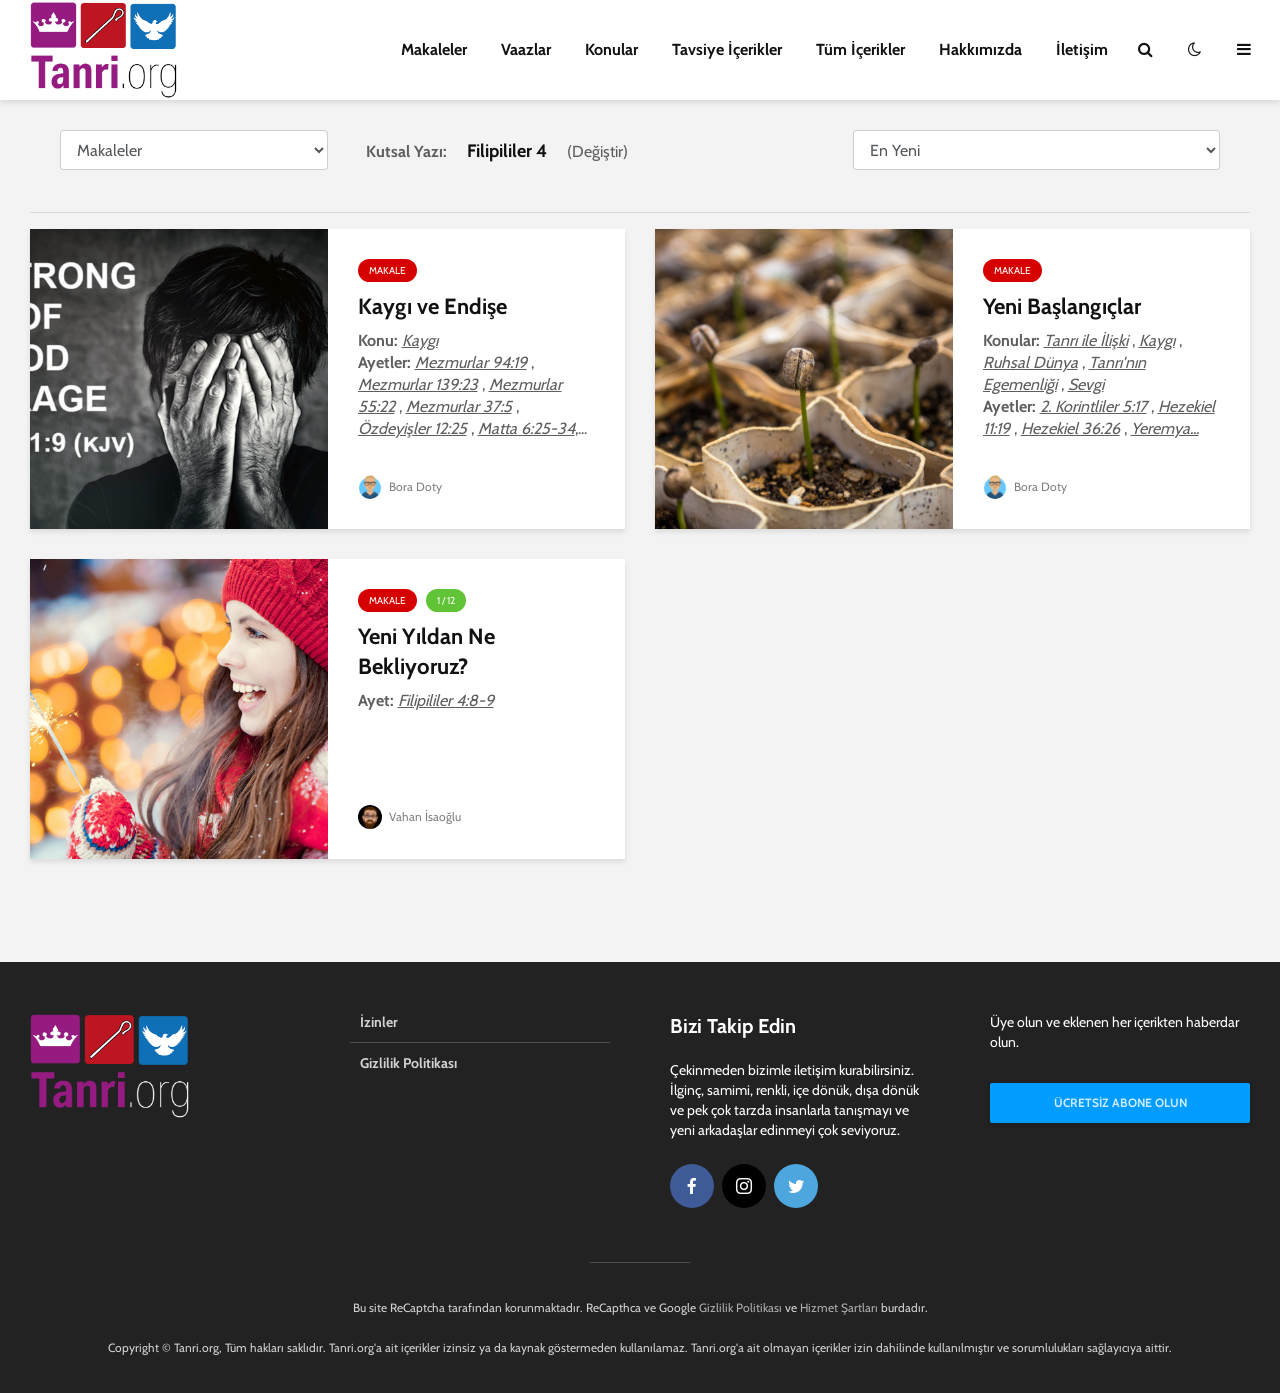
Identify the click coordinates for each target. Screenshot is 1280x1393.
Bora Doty (400, 486)
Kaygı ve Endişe (432, 306)
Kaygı (420, 340)
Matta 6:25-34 (526, 428)
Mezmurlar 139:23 (418, 384)
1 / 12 (446, 600)
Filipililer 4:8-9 (446, 700)
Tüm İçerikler (860, 49)
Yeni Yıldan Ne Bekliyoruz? (426, 651)
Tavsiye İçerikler (727, 49)
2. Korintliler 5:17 (1093, 406)
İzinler (379, 1022)
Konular (611, 49)
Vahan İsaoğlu (409, 816)
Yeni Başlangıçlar (1062, 306)
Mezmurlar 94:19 (471, 362)
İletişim (1082, 49)
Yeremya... (1165, 428)
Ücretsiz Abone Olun (1120, 1102)
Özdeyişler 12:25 (412, 428)
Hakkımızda (980, 49)
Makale (387, 270)
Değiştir (597, 151)
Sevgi (1086, 384)
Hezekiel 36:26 (1070, 428)
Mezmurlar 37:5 (459, 406)
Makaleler (434, 49)
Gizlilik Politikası (408, 1063)
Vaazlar (526, 49)
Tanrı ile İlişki (1086, 340)
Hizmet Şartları (839, 1307)
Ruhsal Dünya (1030, 362)
